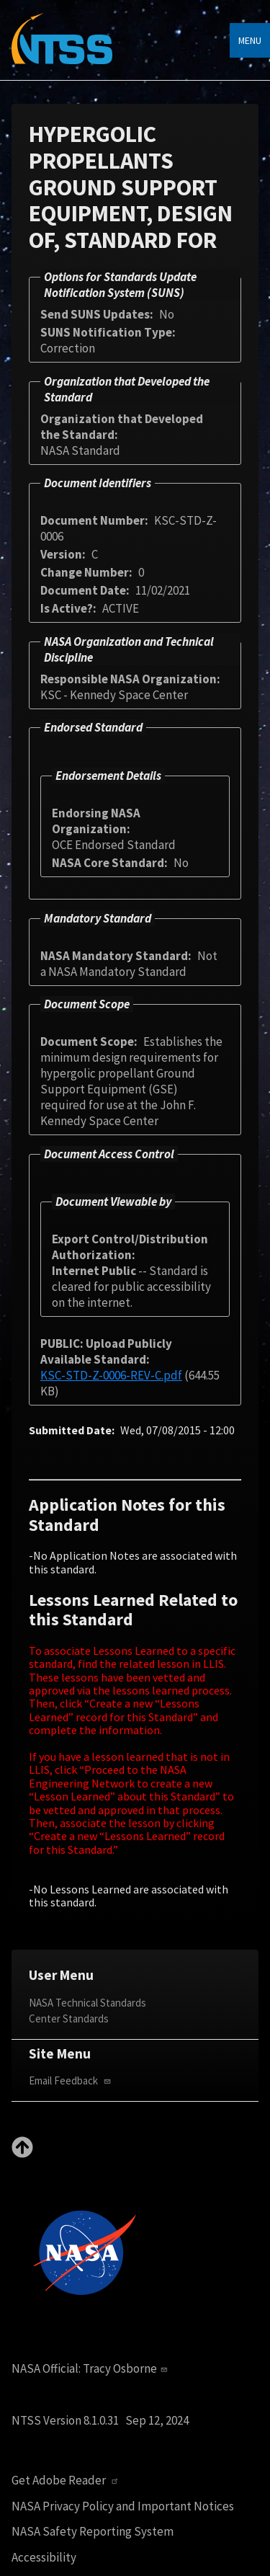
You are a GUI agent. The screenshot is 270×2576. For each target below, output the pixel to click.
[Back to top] (22, 2154)
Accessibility (44, 2557)
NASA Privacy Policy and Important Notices (123, 2506)
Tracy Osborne (127, 2368)
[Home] (62, 49)
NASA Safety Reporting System (93, 2532)
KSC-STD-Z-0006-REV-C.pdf (111, 1375)
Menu (249, 40)
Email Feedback (71, 2080)
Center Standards (69, 2018)
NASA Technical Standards (87, 2002)
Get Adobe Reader (67, 2480)
